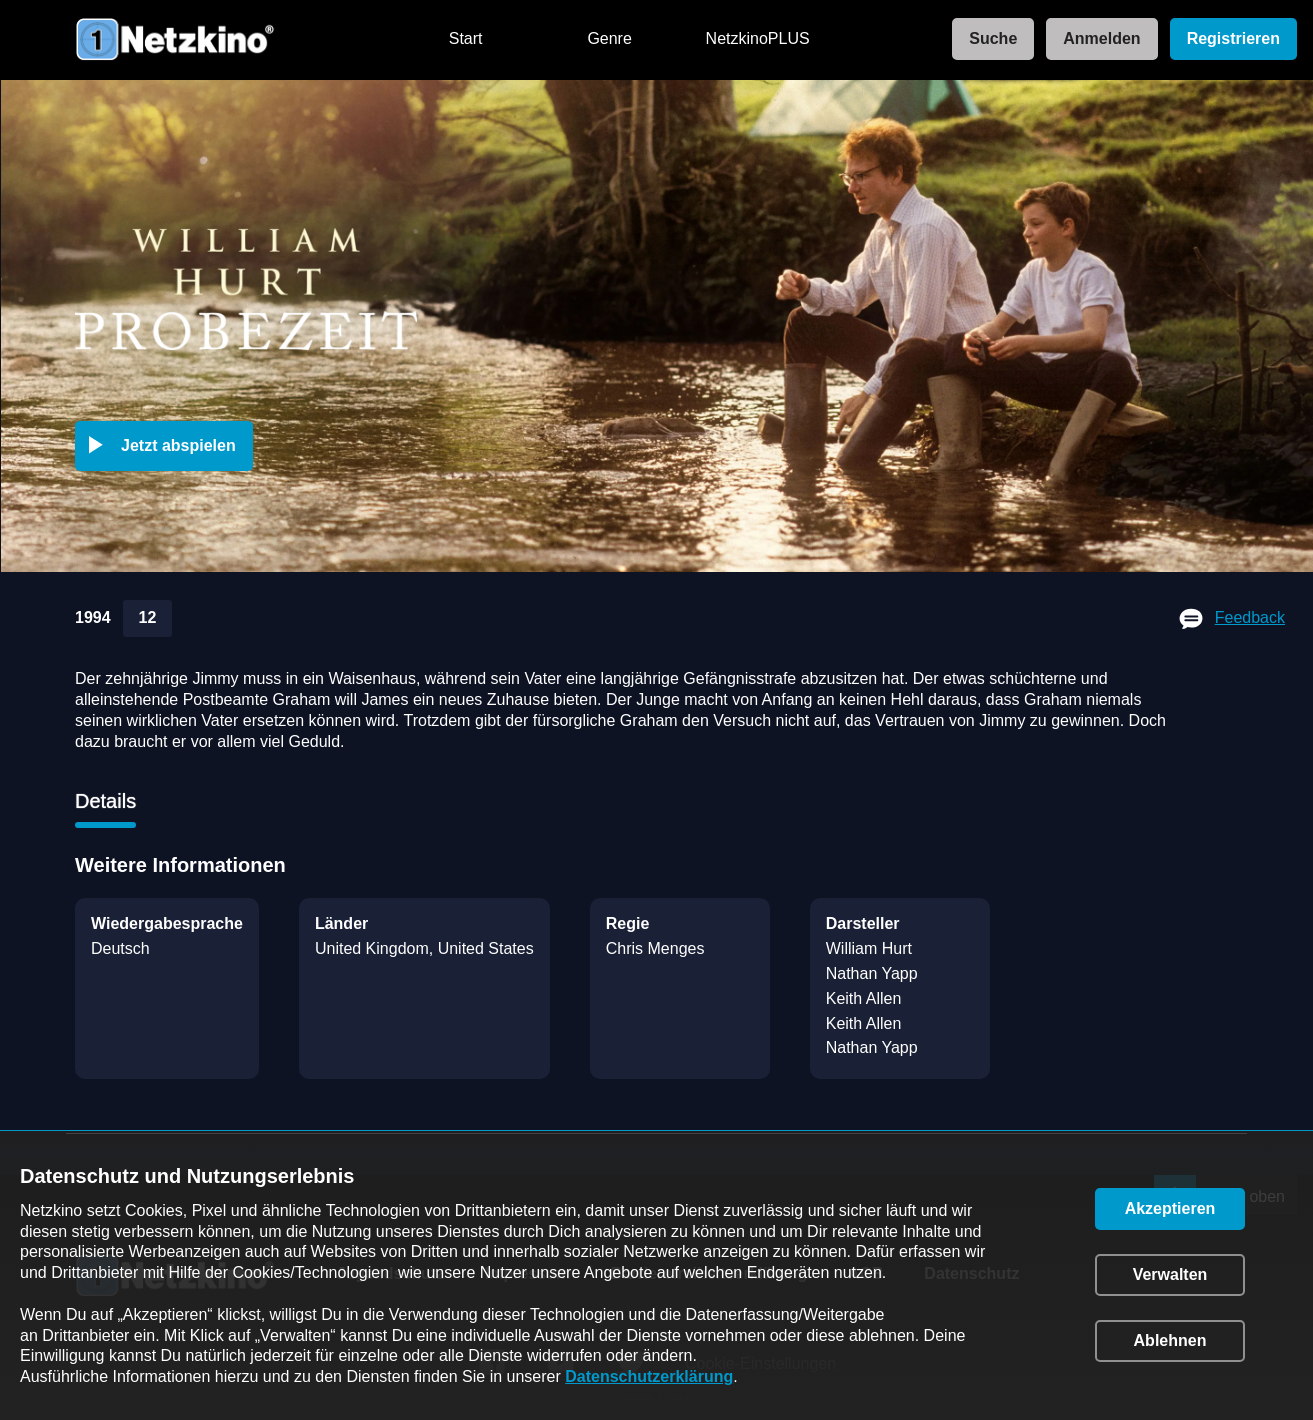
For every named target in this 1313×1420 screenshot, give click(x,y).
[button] (168, 446)
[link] (987, 39)
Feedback (1250, 617)
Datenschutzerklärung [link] (649, 1376)
